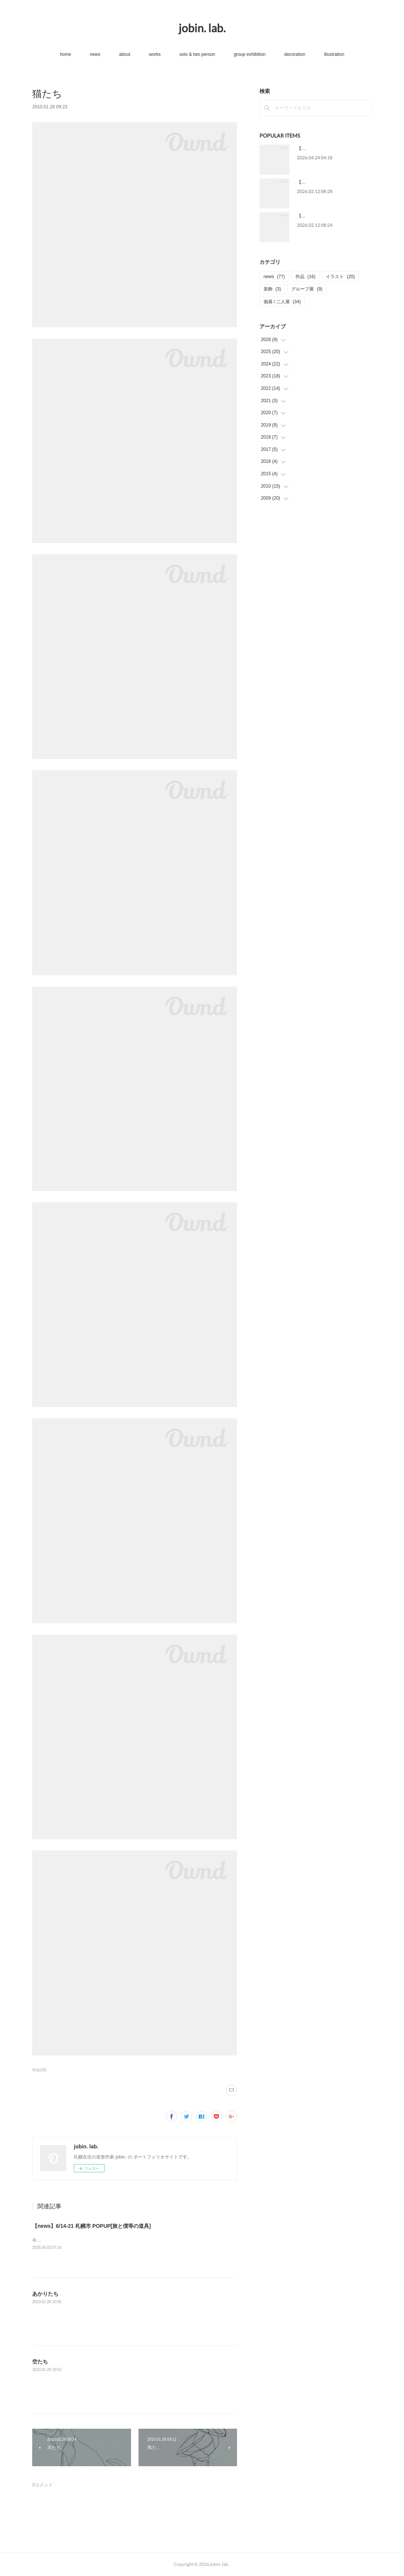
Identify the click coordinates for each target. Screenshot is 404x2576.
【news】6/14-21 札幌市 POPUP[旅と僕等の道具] (91, 2226)
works (155, 54)
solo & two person (197, 54)
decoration (294, 54)
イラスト (340, 276)
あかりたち (45, 2294)
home (65, 54)
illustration (334, 54)
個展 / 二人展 (282, 301)
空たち (40, 2362)
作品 (305, 276)
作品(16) (39, 2070)
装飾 (272, 289)
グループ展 (306, 289)
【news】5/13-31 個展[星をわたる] (332, 148)
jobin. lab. (202, 27)
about (124, 54)
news (95, 54)
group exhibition (250, 54)
